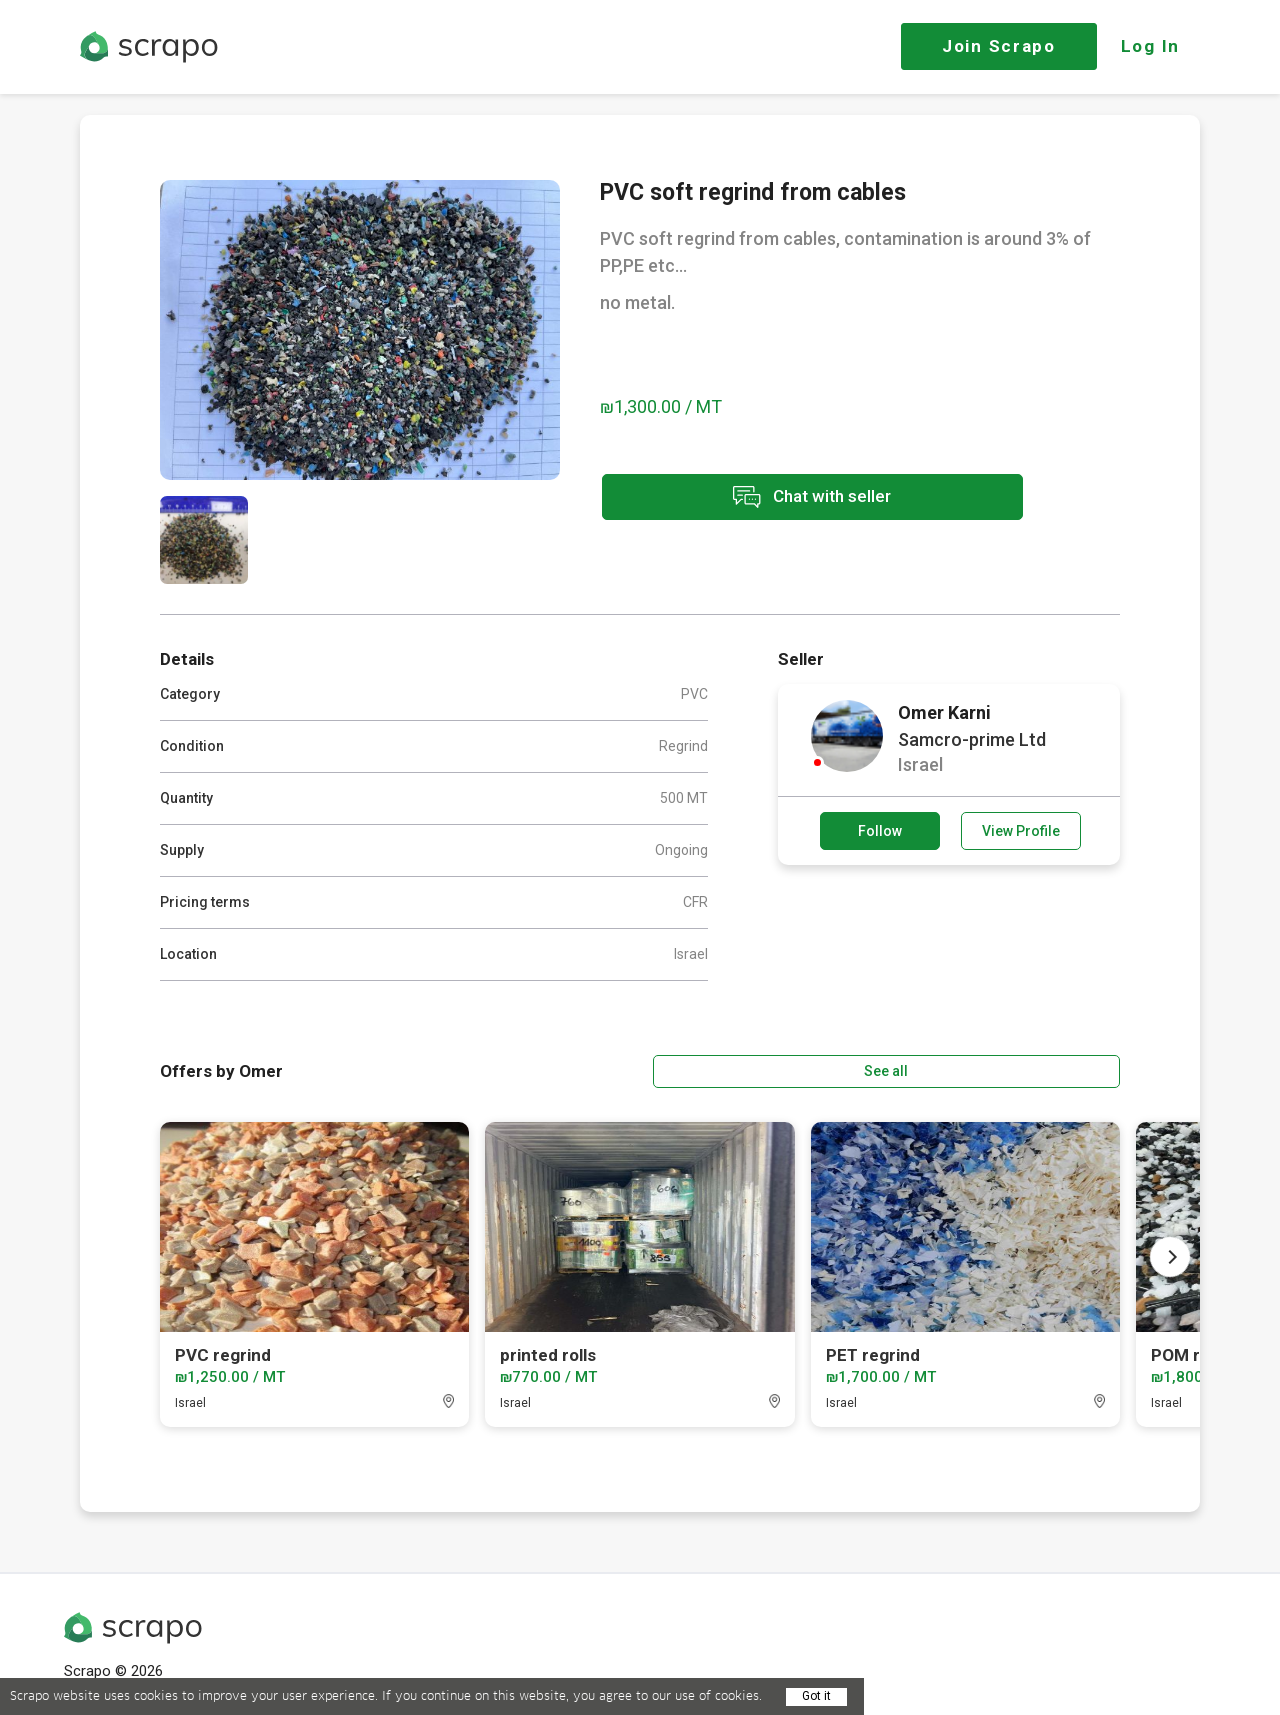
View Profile (1021, 831)
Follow (880, 831)
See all (1063, 1069)
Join (999, 46)
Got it (816, 1696)
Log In (1150, 46)
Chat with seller (778, 499)
